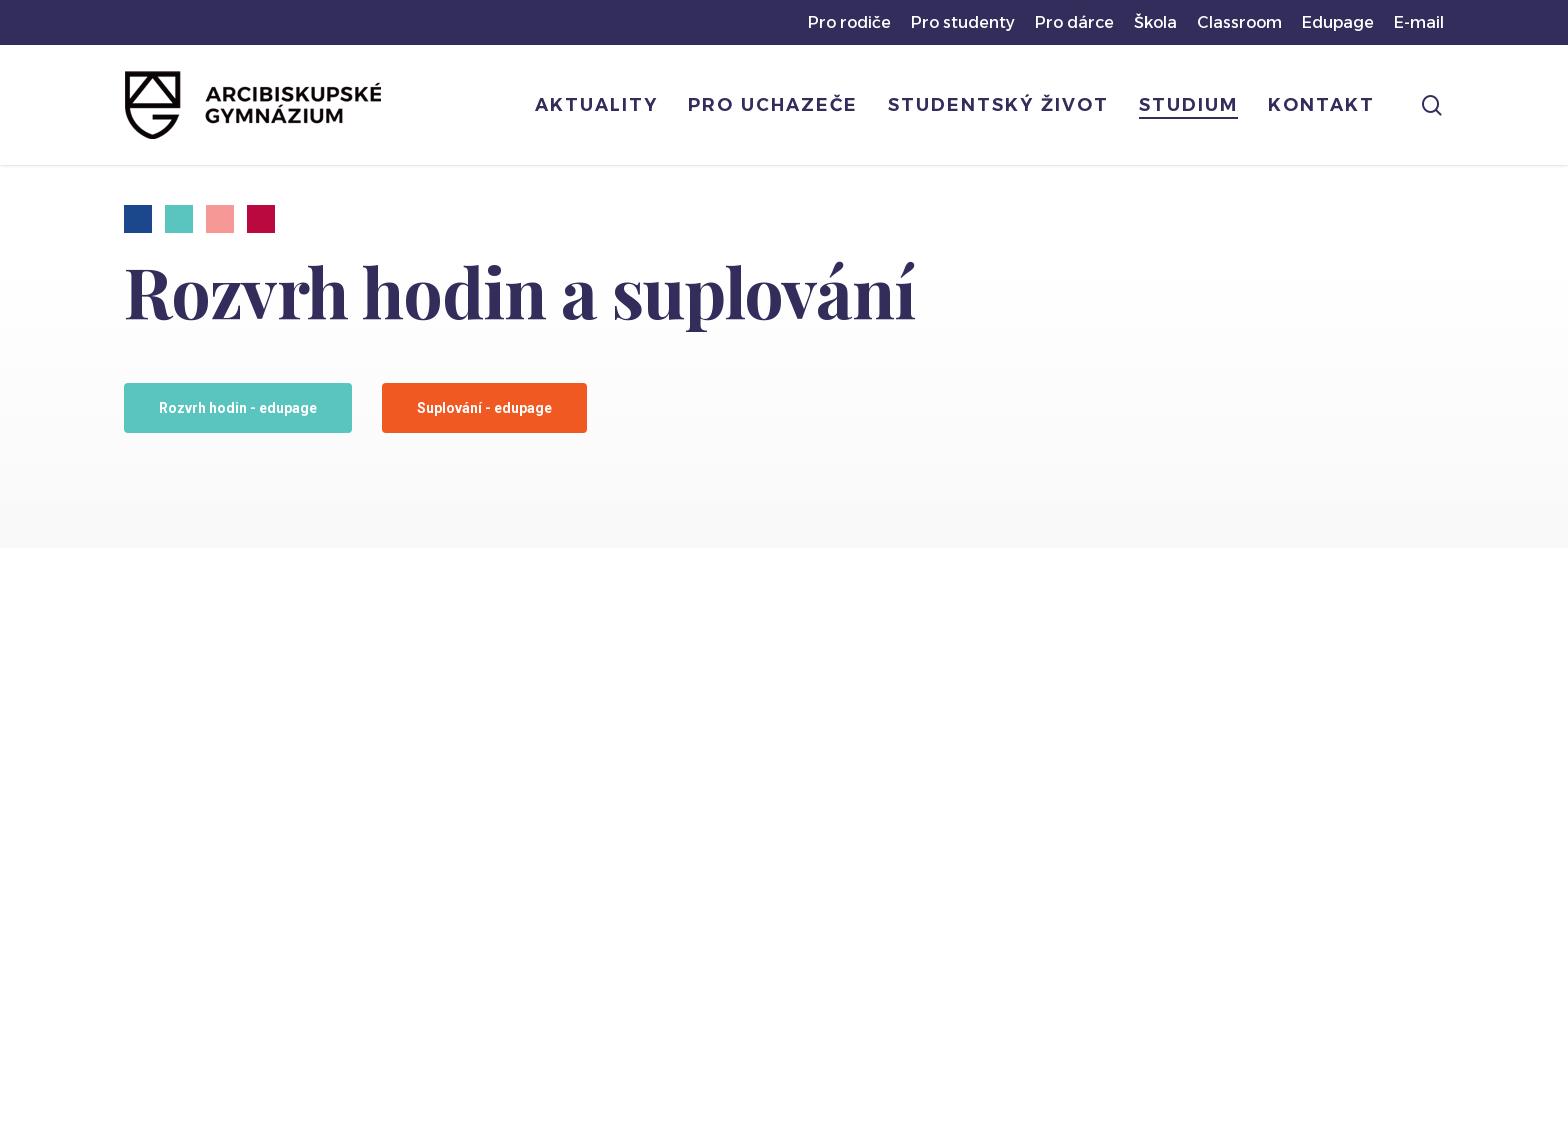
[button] (238, 408)
